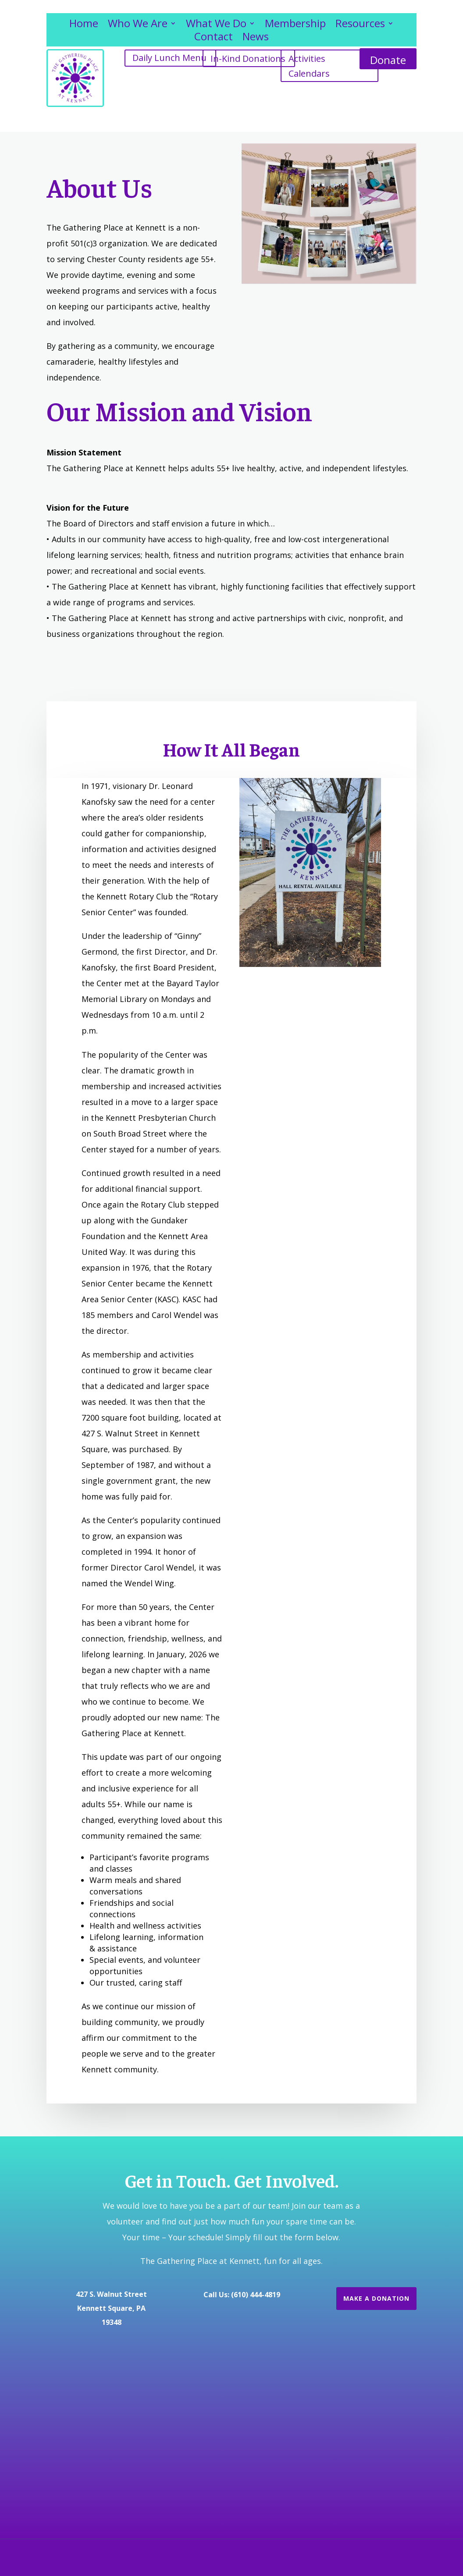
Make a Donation (376, 2298)
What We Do (216, 25)
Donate (388, 60)
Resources (360, 25)
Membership (295, 25)
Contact (213, 38)
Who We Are (137, 25)
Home (83, 25)
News (255, 38)
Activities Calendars (309, 66)
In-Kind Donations (247, 58)
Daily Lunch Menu (169, 58)
